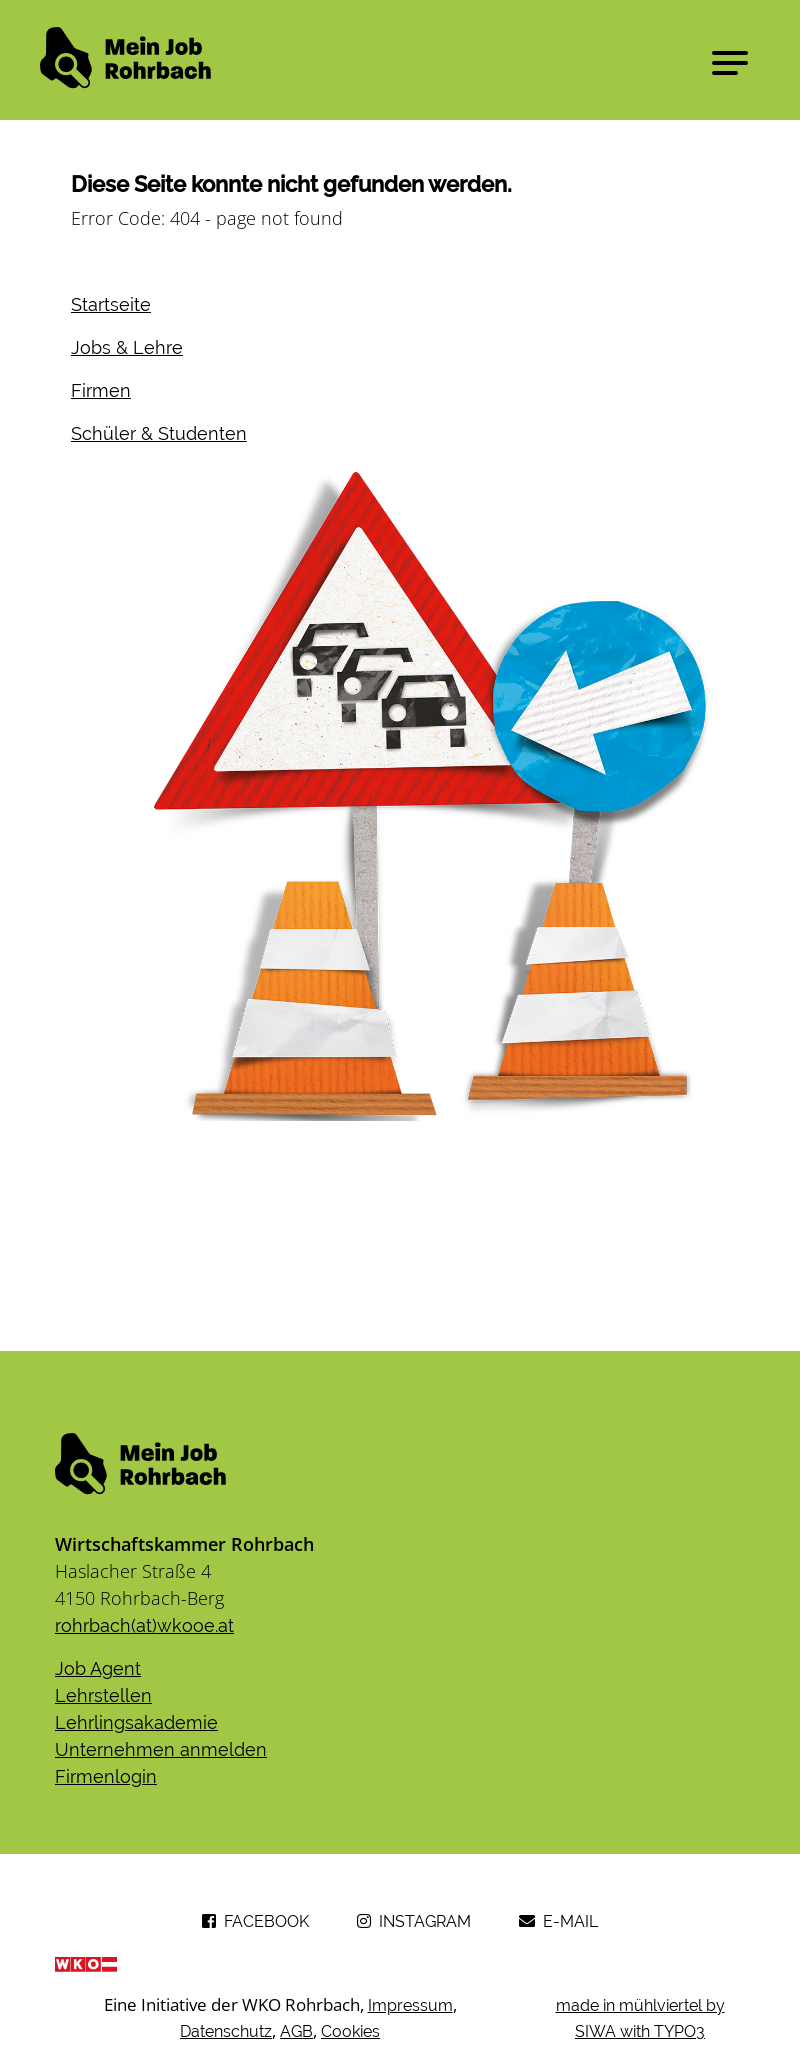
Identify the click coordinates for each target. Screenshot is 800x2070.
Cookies (350, 2031)
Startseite (111, 304)
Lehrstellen (103, 1695)
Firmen (101, 390)
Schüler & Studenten (159, 433)
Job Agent (98, 1668)
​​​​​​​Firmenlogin (106, 1776)
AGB (296, 2031)
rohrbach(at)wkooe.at (144, 1625)
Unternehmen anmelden (161, 1749)
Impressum (410, 2005)
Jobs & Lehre (127, 347)
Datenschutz (226, 2031)
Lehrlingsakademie (136, 1722)
